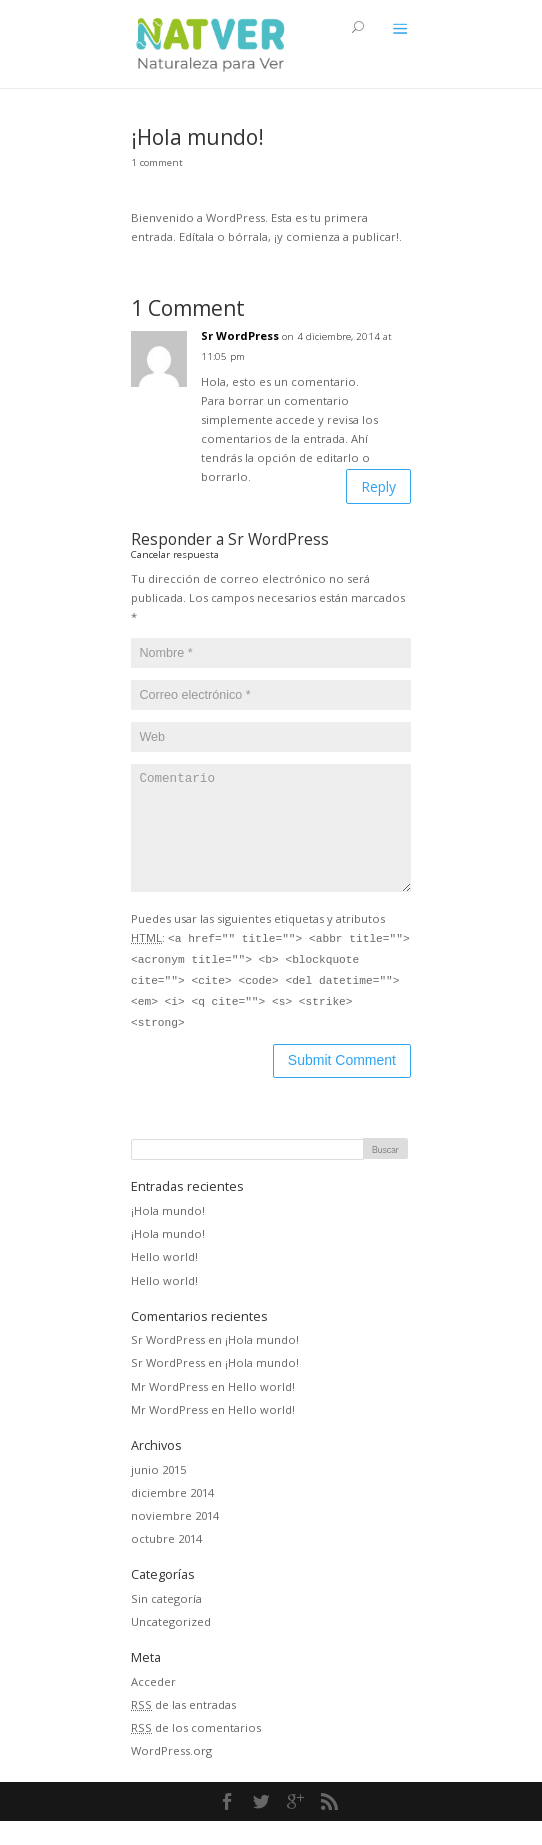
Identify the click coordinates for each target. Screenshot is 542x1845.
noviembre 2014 (175, 1539)
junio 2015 (158, 1493)
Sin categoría (166, 1622)
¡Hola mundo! (168, 1234)
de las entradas (183, 1728)
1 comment (157, 162)
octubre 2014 (166, 1562)
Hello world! (164, 1280)
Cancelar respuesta (175, 554)
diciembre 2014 (172, 1516)
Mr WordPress (169, 1410)
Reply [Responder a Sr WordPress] (378, 486)
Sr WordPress (240, 335)
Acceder (153, 1705)
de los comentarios (196, 1751)
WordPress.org (171, 1774)
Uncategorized (171, 1645)
